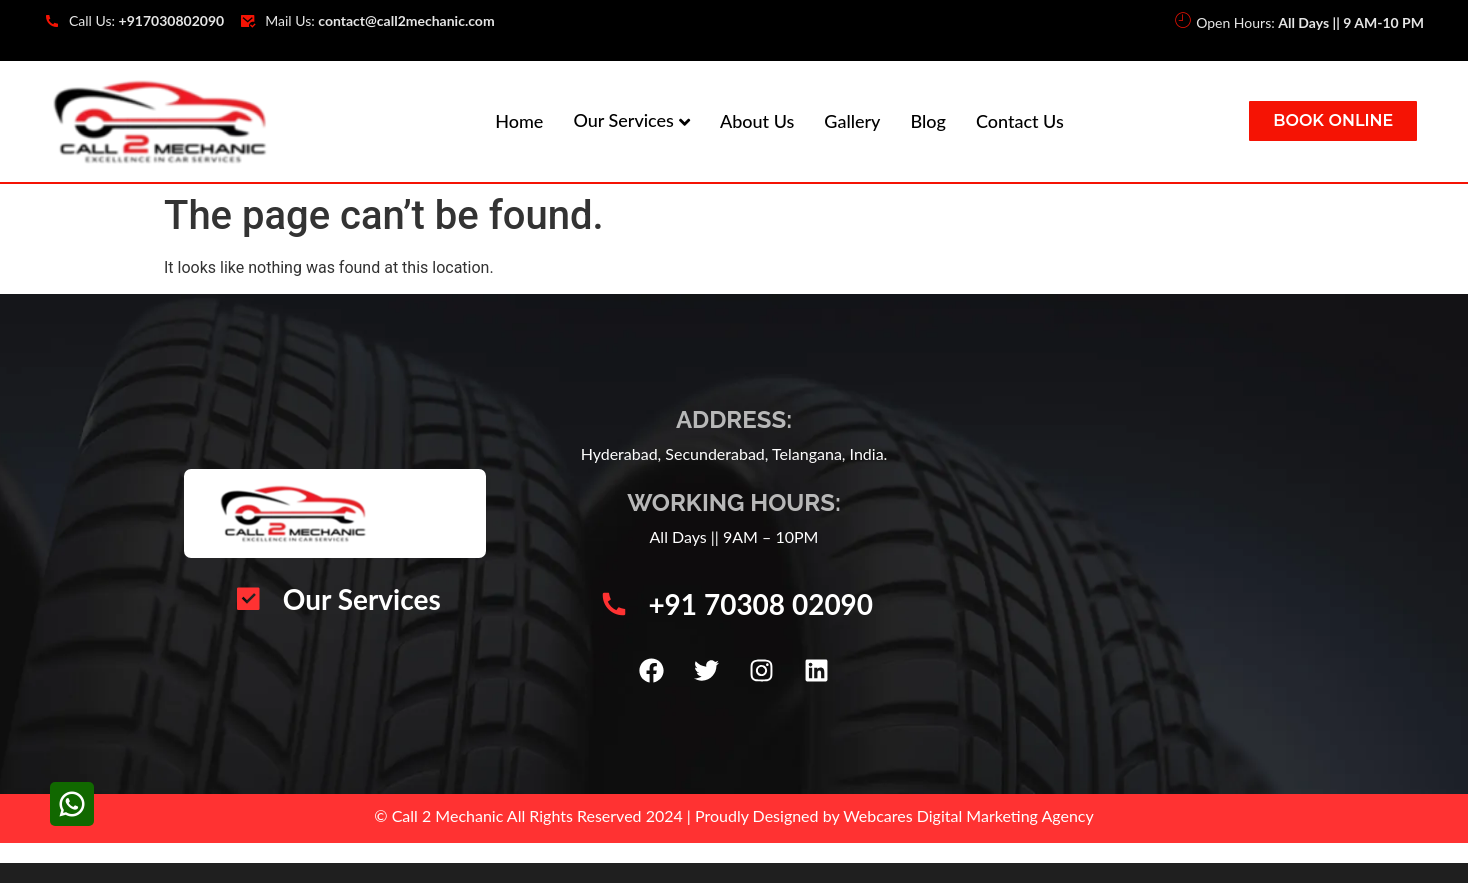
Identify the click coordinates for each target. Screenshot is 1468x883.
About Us (757, 121)
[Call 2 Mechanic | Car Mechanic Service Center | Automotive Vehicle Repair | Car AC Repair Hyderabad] (1129, 544)
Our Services (623, 120)
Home (519, 121)
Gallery (852, 121)
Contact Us (1020, 121)
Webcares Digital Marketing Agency (968, 815)
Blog (927, 121)
